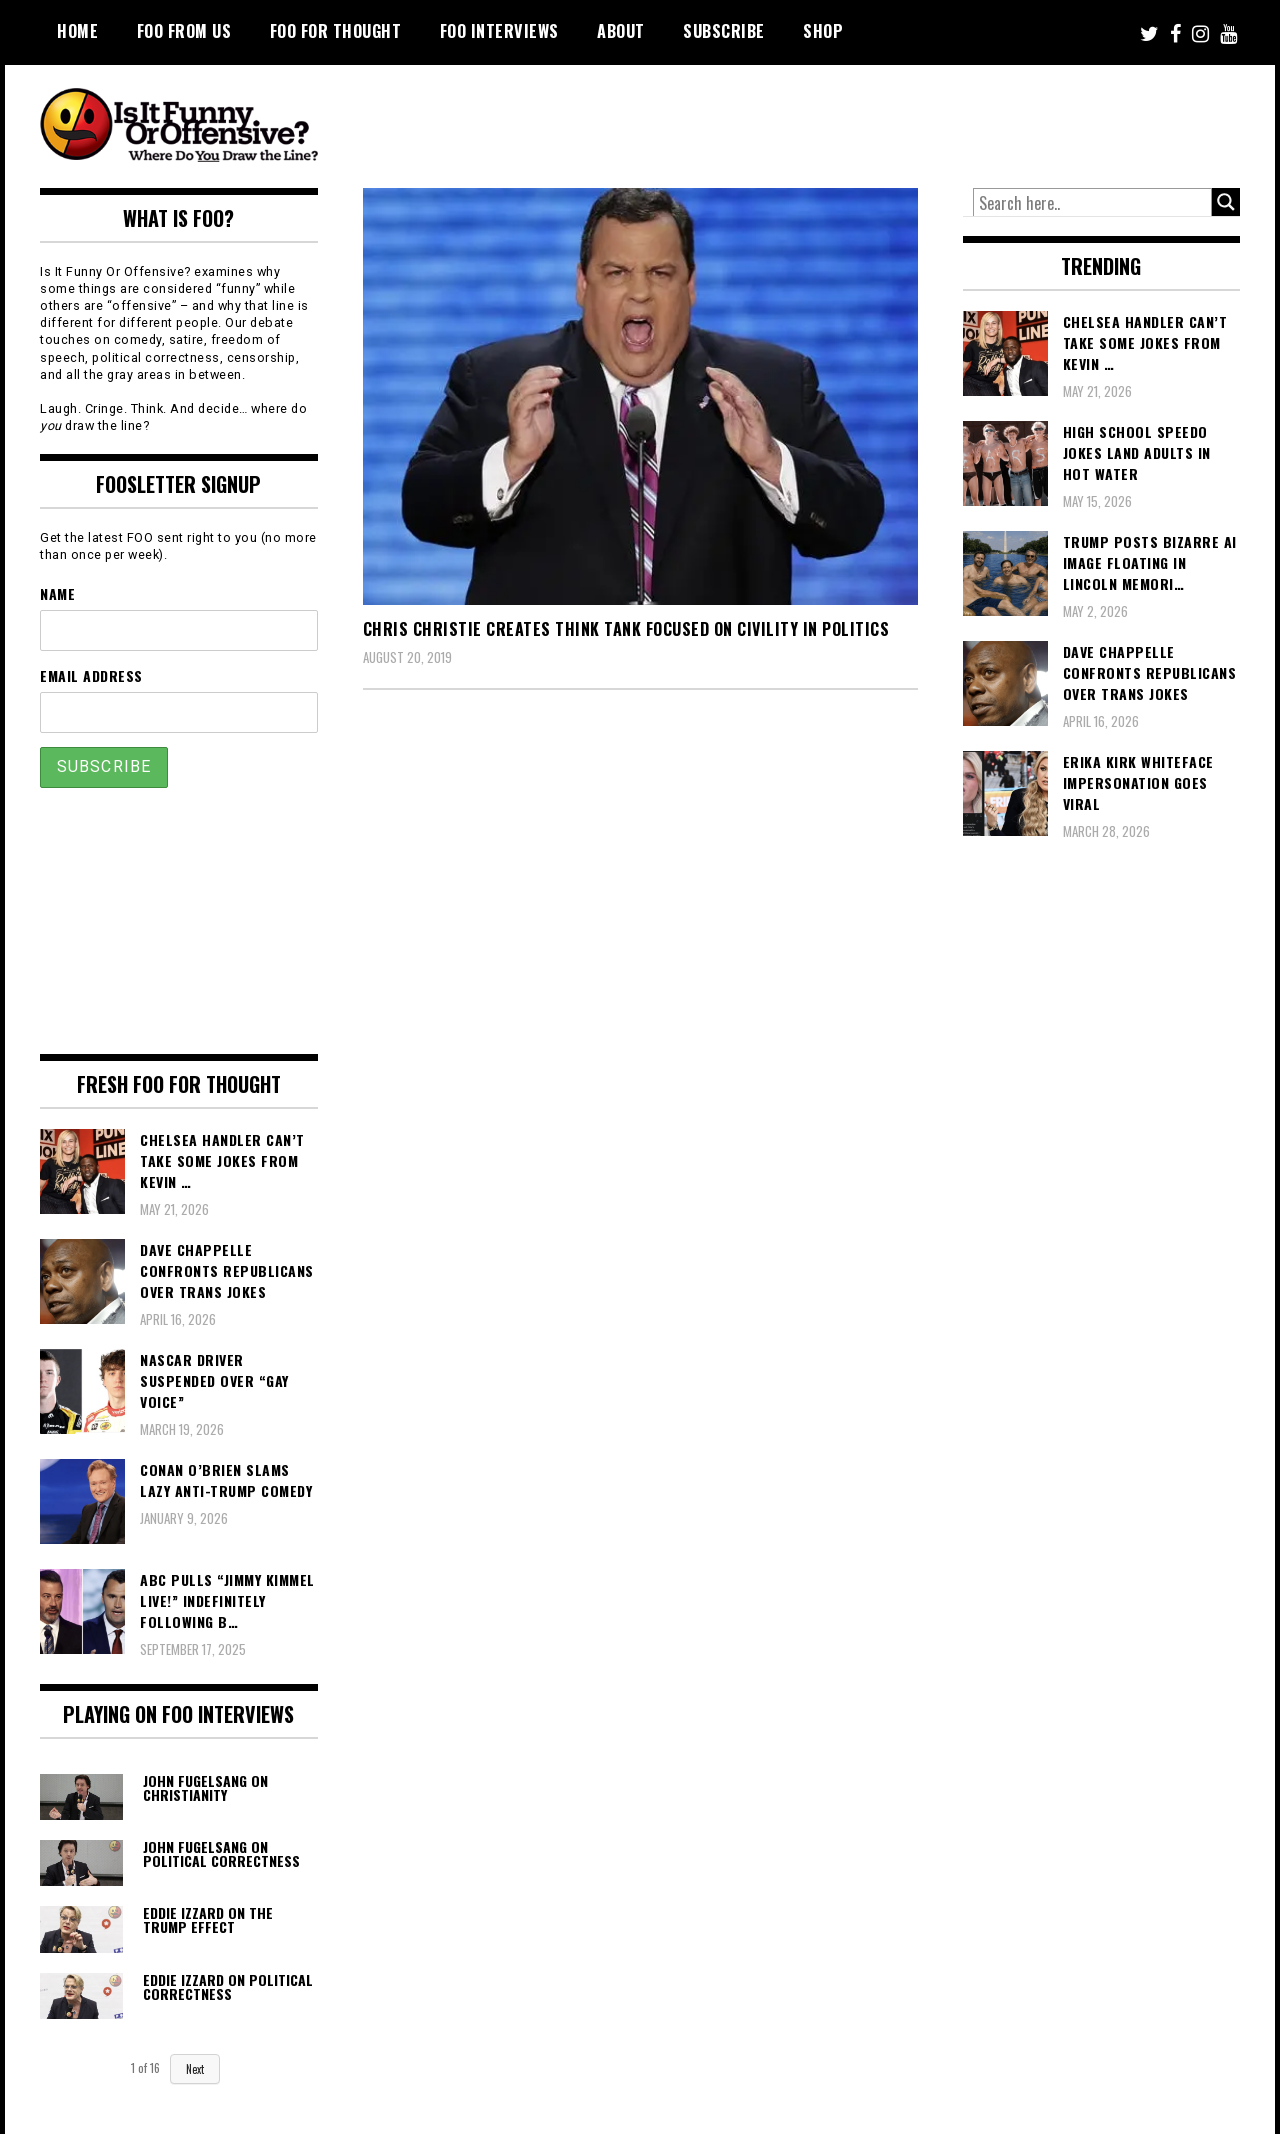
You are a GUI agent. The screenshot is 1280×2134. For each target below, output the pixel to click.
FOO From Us (184, 31)
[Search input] (1093, 203)
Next (195, 2069)
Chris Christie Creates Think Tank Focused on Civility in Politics (626, 629)
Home (77, 31)
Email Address (91, 675)
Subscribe (724, 31)
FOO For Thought (336, 31)
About (621, 31)
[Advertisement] (866, 120)
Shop (823, 31)
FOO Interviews (499, 31)
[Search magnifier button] (1226, 202)
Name (57, 593)
